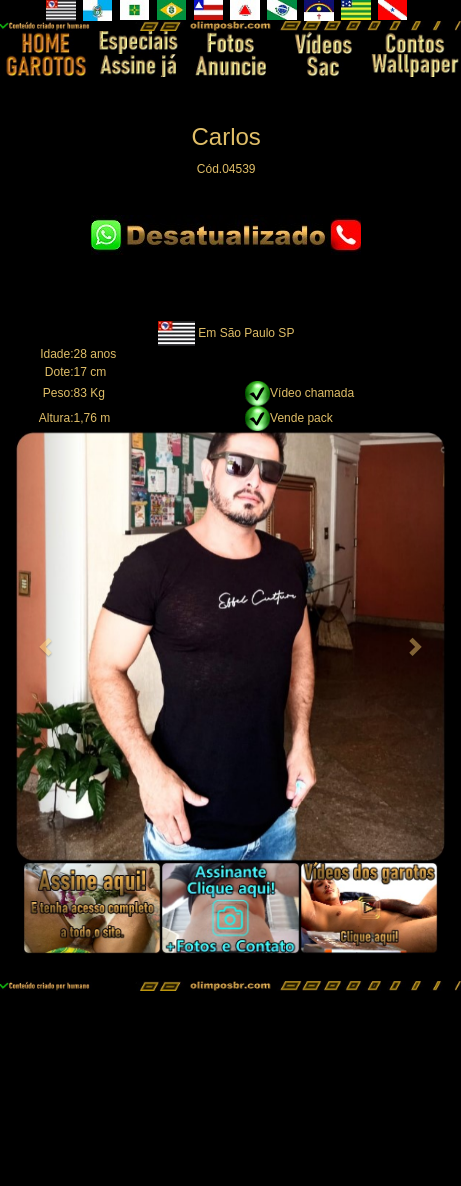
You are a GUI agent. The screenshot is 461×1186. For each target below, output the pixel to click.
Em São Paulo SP (246, 333)
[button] (47, 646)
